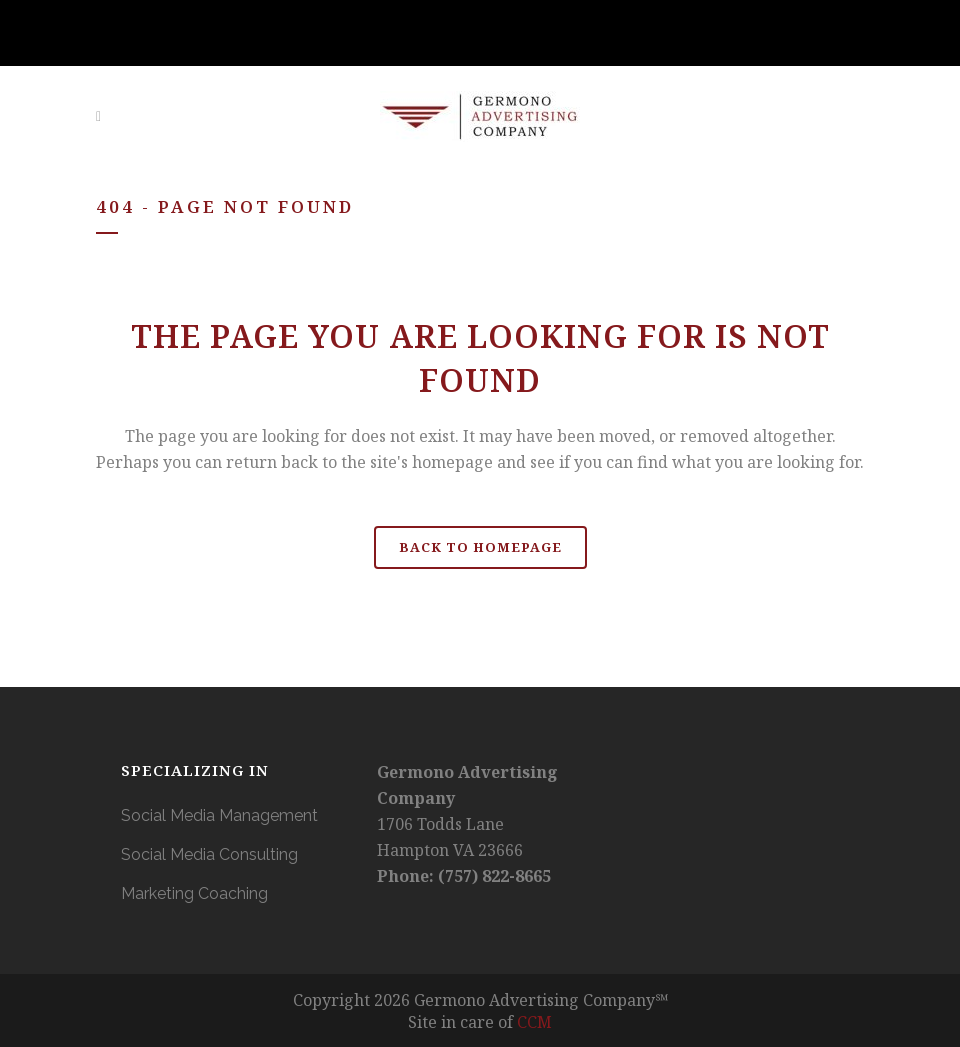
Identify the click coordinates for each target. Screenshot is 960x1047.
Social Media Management (219, 815)
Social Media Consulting (209, 854)
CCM (534, 1022)
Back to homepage (480, 547)
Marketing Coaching (194, 893)
